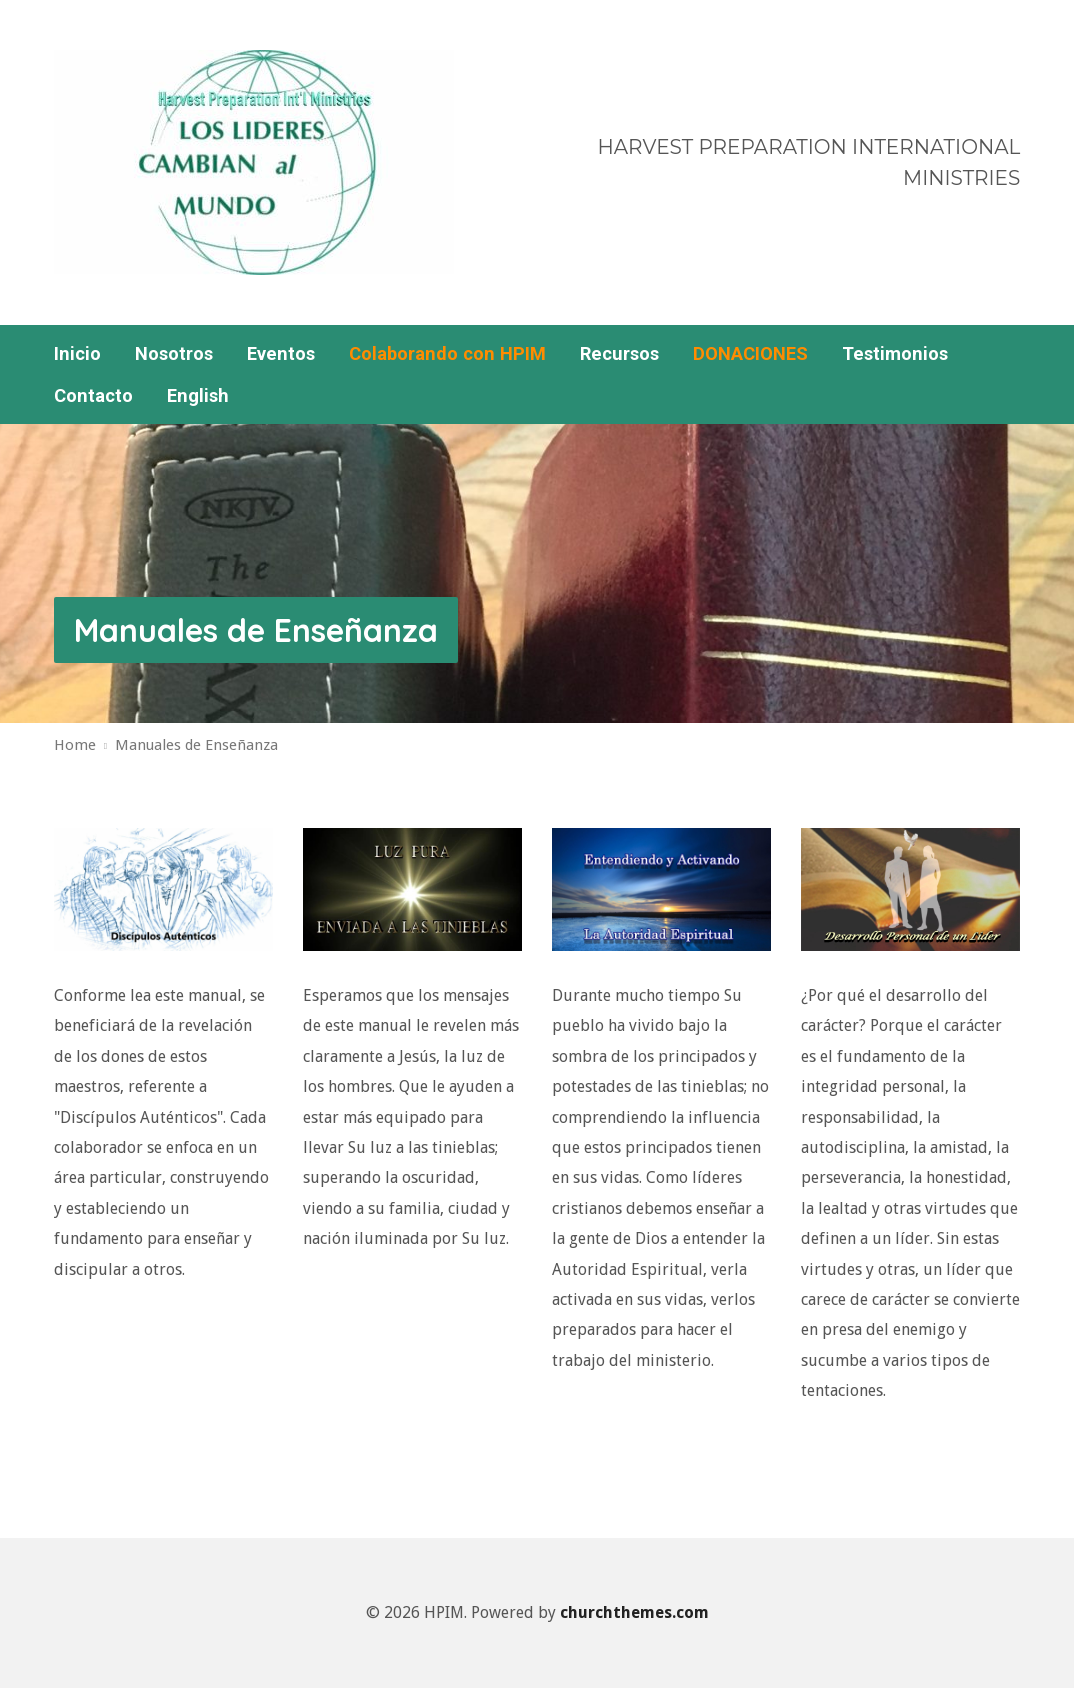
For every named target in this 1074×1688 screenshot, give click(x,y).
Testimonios (895, 354)
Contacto (93, 396)
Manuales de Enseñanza (256, 630)
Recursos (619, 354)
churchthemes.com (634, 1612)
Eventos (281, 354)
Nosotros (174, 354)
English (198, 396)
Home (75, 745)
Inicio (77, 354)
